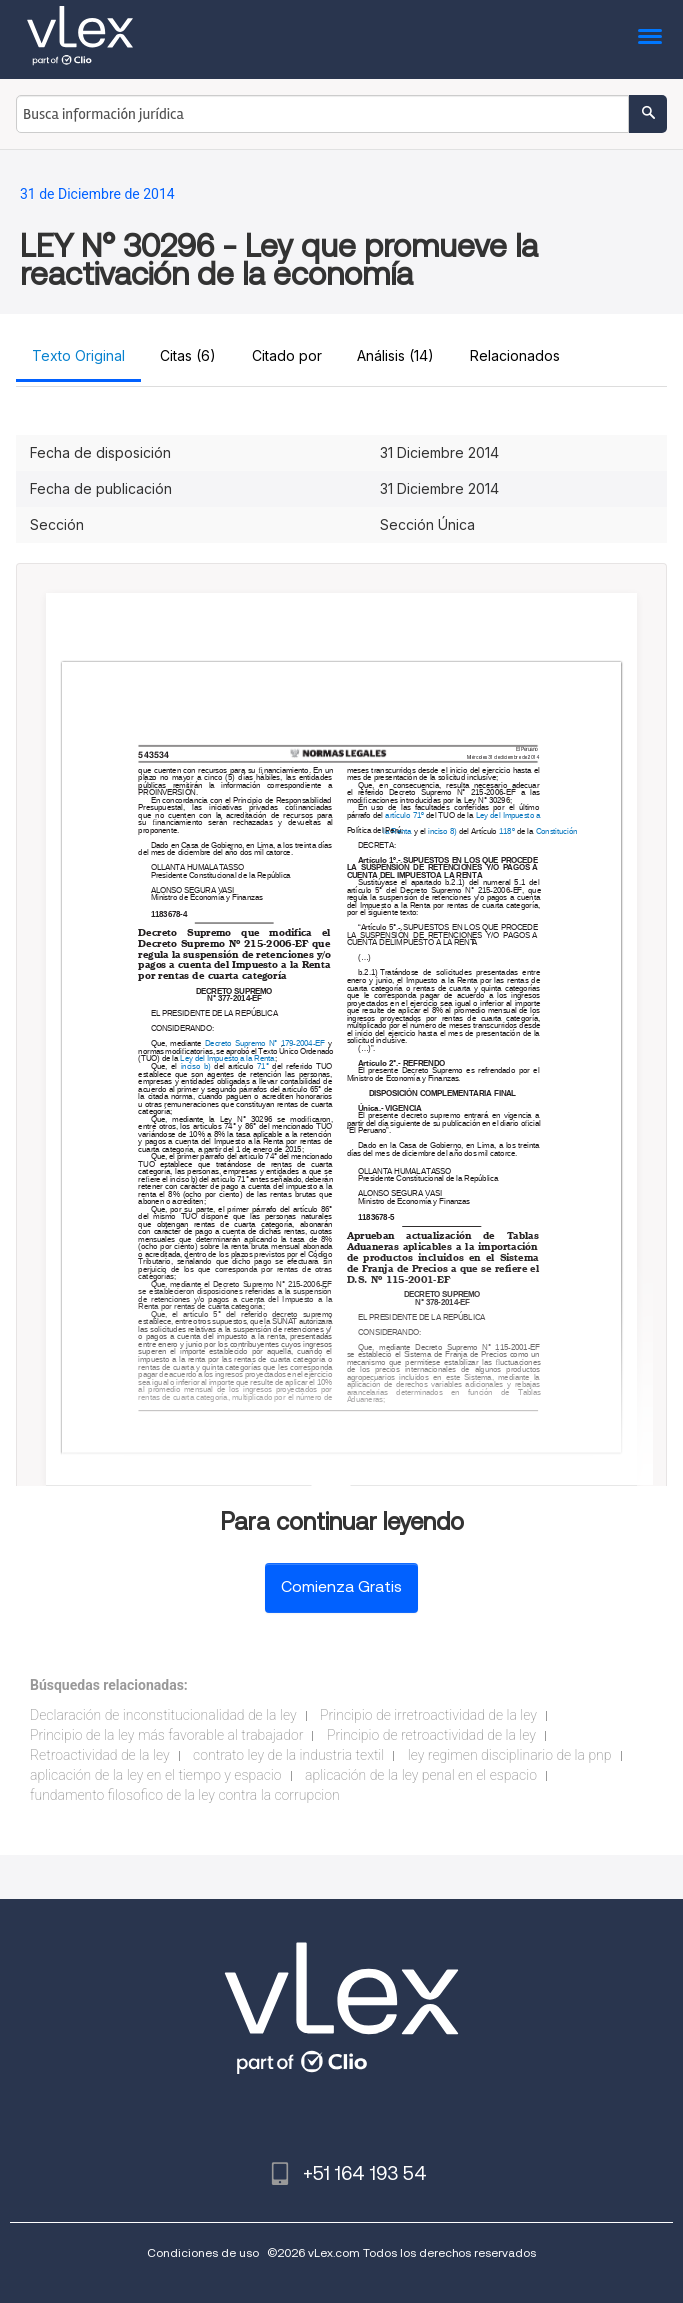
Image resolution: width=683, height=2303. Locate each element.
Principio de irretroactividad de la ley (428, 1715)
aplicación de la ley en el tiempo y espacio (156, 1775)
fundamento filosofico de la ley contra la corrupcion (185, 1795)
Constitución (556, 831)
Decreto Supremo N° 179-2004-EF (265, 1044)
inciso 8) (442, 831)
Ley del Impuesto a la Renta (227, 1059)
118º (506, 831)
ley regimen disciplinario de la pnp (510, 1755)
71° (263, 1066)
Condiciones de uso (203, 2252)
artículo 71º (404, 815)
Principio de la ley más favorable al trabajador (166, 1735)
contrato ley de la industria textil (288, 1755)
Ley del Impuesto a (508, 815)
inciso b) (195, 1066)
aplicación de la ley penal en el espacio (421, 1775)
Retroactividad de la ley (100, 1755)
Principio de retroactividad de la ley (431, 1735)
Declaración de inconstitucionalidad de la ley (163, 1715)
